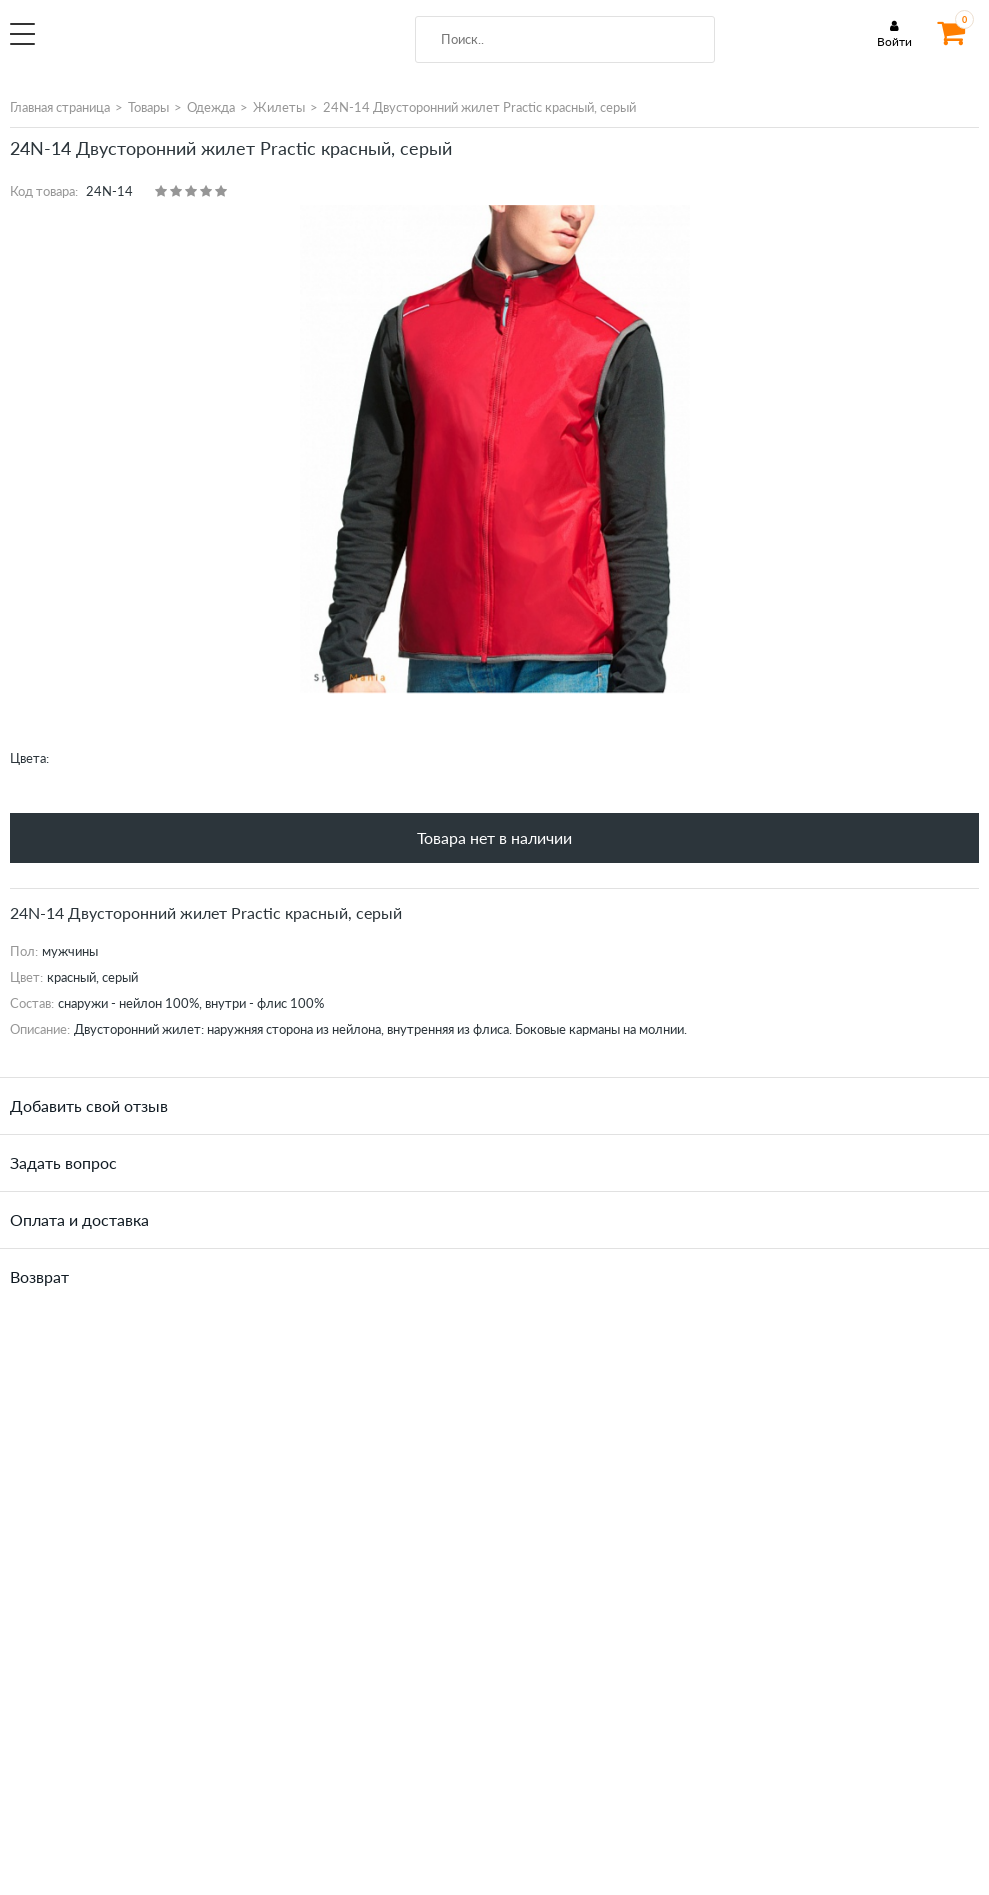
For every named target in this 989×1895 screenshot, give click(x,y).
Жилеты (279, 107)
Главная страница (60, 107)
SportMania (176, 44)
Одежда (211, 107)
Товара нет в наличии (494, 837)
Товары (148, 107)
